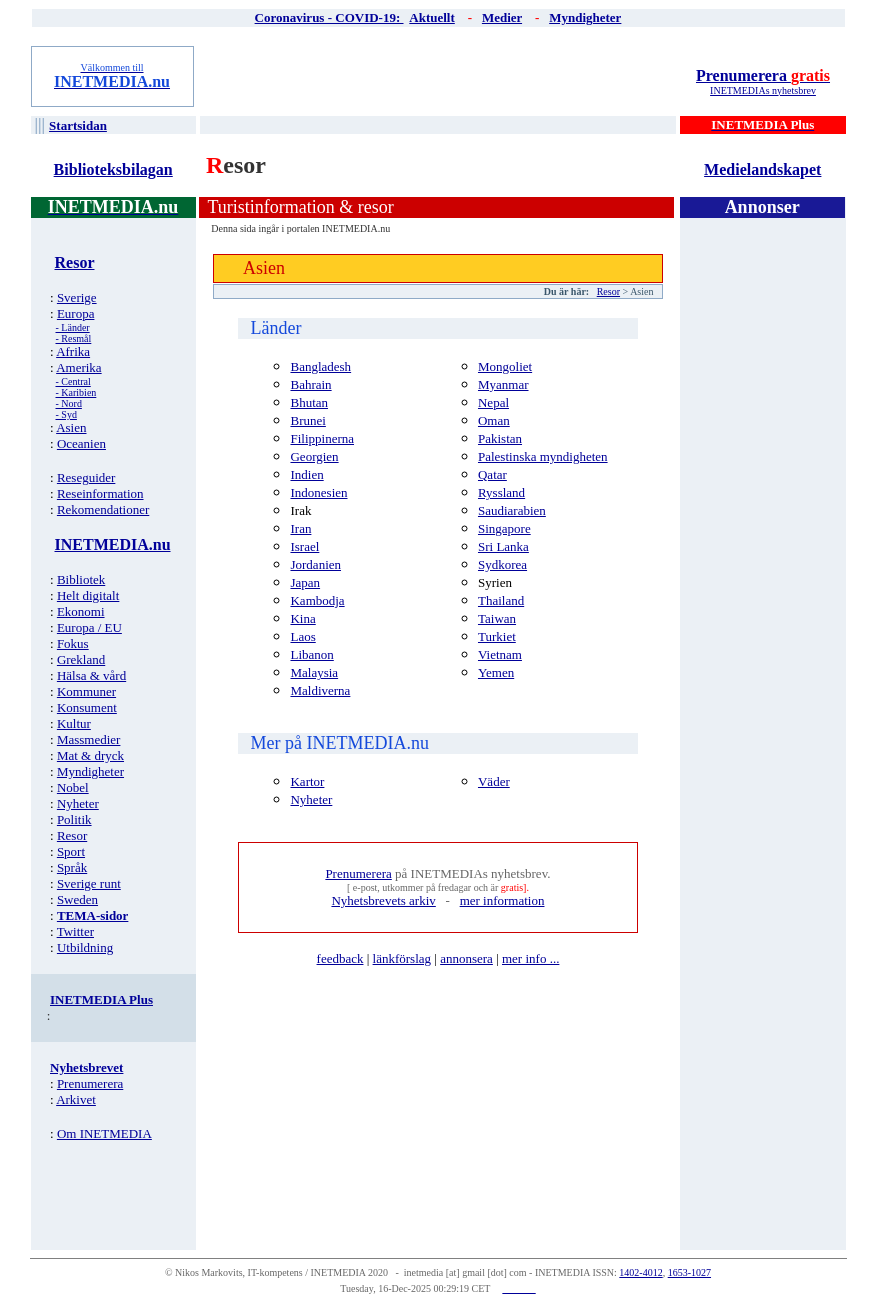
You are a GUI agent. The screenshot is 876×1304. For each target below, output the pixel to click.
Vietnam (500, 654)
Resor (72, 835)
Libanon (311, 654)
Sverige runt (89, 883)
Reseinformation (100, 493)
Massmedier (89, 739)
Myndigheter (90, 771)
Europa (76, 313)
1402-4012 (640, 1272)
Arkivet (76, 1099)
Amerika (78, 367)
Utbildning (85, 947)
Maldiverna (320, 690)
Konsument (87, 707)
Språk (72, 867)
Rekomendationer (103, 509)
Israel (304, 546)
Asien (71, 427)
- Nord (69, 403)
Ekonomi (81, 611)
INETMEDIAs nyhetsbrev (763, 90)
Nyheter (78, 803)
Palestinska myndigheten (543, 456)
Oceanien (81, 443)
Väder (494, 781)
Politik (74, 819)
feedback (340, 958)
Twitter (75, 931)
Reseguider (86, 477)
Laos (302, 636)
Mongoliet (505, 366)
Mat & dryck (90, 755)
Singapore (504, 528)
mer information (502, 900)
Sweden (77, 899)
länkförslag (402, 958)
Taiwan (497, 618)
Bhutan (309, 402)
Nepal (493, 402)
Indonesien (318, 492)
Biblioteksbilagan (113, 169)
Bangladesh (320, 366)
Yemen (496, 672)
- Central (73, 381)
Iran (300, 528)
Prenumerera (763, 75)
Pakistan (500, 438)
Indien (306, 474)
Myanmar (503, 384)
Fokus (73, 643)
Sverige (77, 297)
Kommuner (86, 691)
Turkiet (497, 636)
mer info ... (530, 958)
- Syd (66, 414)
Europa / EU (89, 627)
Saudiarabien (512, 510)
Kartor (307, 781)
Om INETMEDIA (104, 1133)
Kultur (74, 723)
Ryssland (501, 492)
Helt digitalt (88, 595)
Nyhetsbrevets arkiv (383, 900)
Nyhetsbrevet (86, 1067)
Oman (494, 420)
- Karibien (76, 392)
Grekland (81, 659)
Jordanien (315, 564)
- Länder (73, 327)
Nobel (73, 787)
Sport (71, 851)
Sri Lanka (503, 546)
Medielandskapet (762, 169)
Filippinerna (322, 438)
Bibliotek (81, 579)
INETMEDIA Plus (101, 999)
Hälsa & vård (91, 675)
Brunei (307, 420)
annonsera (466, 958)
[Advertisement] (439, 76)
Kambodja (317, 600)
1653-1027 (689, 1272)
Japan (305, 582)
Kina (302, 618)
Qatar (492, 474)
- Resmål (74, 338)
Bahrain (310, 384)
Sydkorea (502, 564)
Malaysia (314, 672)
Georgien (314, 456)
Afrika (73, 351)
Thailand (501, 600)
